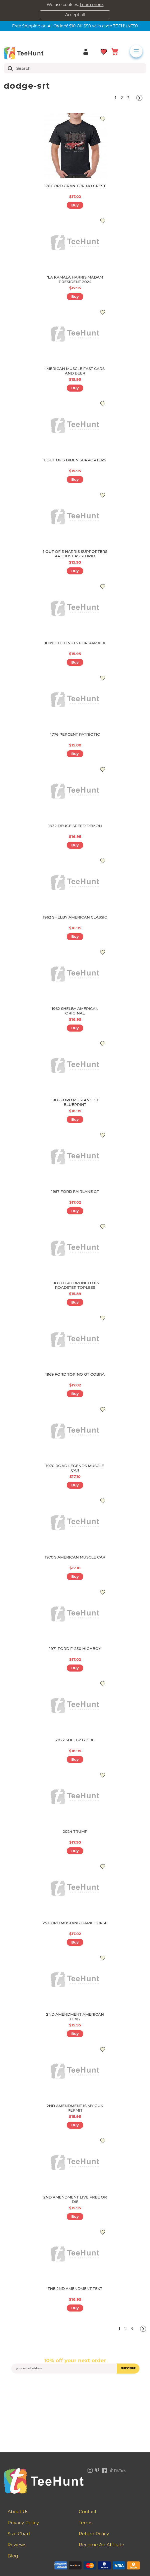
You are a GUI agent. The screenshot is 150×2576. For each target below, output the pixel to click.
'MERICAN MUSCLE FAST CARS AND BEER (75, 370)
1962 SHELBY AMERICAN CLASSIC (75, 917)
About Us (18, 2511)
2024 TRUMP (75, 1831)
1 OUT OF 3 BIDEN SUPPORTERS (75, 460)
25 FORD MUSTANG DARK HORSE (75, 1922)
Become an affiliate (101, 2545)
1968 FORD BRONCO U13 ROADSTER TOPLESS (75, 1285)
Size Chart (19, 2534)
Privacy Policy (23, 2523)
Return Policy (94, 2534)
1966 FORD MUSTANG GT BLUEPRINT (75, 1102)
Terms (86, 2523)
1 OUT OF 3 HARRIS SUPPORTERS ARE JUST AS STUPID (75, 553)
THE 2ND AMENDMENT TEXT (75, 2288)
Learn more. (92, 4)
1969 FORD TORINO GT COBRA (75, 1374)
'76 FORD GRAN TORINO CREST (75, 185)
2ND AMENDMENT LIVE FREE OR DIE (75, 2199)
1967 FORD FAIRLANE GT (75, 1191)
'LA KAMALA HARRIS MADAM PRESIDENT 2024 (75, 279)
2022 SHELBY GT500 (75, 1740)
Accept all (75, 14)
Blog (13, 2556)
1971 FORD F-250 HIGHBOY (75, 1648)
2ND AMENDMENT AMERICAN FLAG (75, 2016)
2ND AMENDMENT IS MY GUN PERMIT (75, 2108)
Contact (88, 2511)
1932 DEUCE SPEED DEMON (75, 825)
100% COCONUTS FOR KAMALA (75, 642)
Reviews (17, 2545)
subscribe (128, 2368)
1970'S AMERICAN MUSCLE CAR (75, 1557)
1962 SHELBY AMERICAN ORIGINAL (75, 1010)
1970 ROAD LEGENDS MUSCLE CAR (75, 1468)
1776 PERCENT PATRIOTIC (75, 734)
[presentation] (75, 2385)
